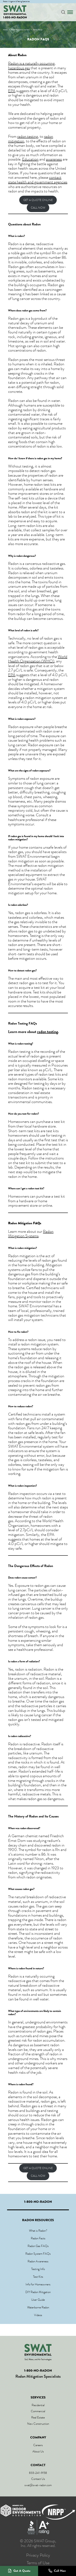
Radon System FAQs (38, 2253)
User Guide (38, 2299)
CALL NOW (38, 208)
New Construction (38, 2424)
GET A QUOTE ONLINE (38, 200)
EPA (11, 91)
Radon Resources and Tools (20, 30)
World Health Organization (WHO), (37, 659)
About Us (38, 2451)
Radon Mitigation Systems (31, 1234)
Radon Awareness (38, 2261)
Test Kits (38, 2276)
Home (5, 30)
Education (30, 159)
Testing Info (38, 2269)
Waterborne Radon (38, 2307)
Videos (38, 2315)
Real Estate (38, 2417)
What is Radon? (38, 2230)
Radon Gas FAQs (38, 2246)
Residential (38, 2405)
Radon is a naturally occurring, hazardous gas (32, 65)
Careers (38, 2445)
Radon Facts (38, 2238)
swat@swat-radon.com (38, 2485)
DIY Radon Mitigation (38, 2292)
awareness (54, 159)
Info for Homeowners (38, 2284)
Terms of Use (38, 2562)
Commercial (38, 2411)
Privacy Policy (38, 2555)
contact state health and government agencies (37, 179)
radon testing (27, 136)
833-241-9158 (38, 2473)
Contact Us (38, 2479)
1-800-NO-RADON (15, 17)
